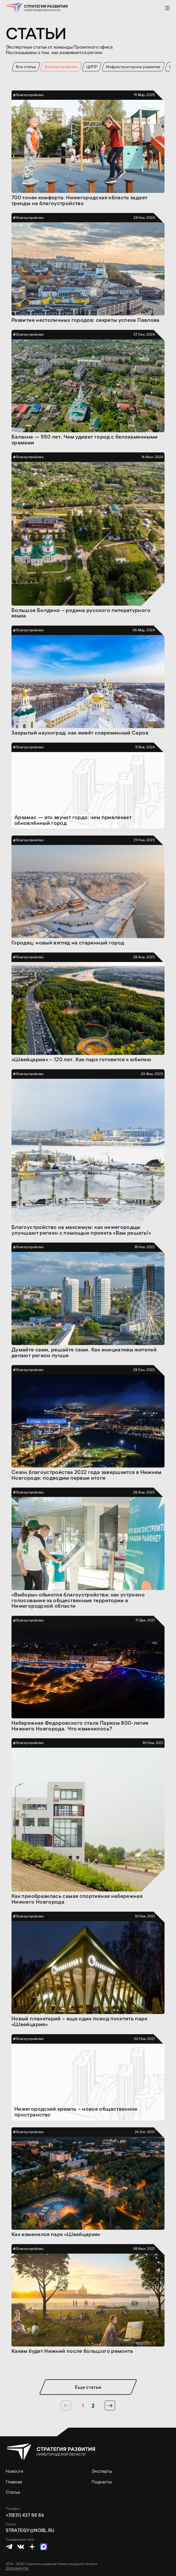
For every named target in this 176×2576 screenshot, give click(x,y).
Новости (14, 2471)
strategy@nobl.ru (30, 2530)
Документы (17, 2568)
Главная (14, 2481)
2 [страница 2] (93, 2405)
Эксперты (102, 2471)
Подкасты (102, 2481)
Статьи (13, 2492)
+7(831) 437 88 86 (25, 2515)
